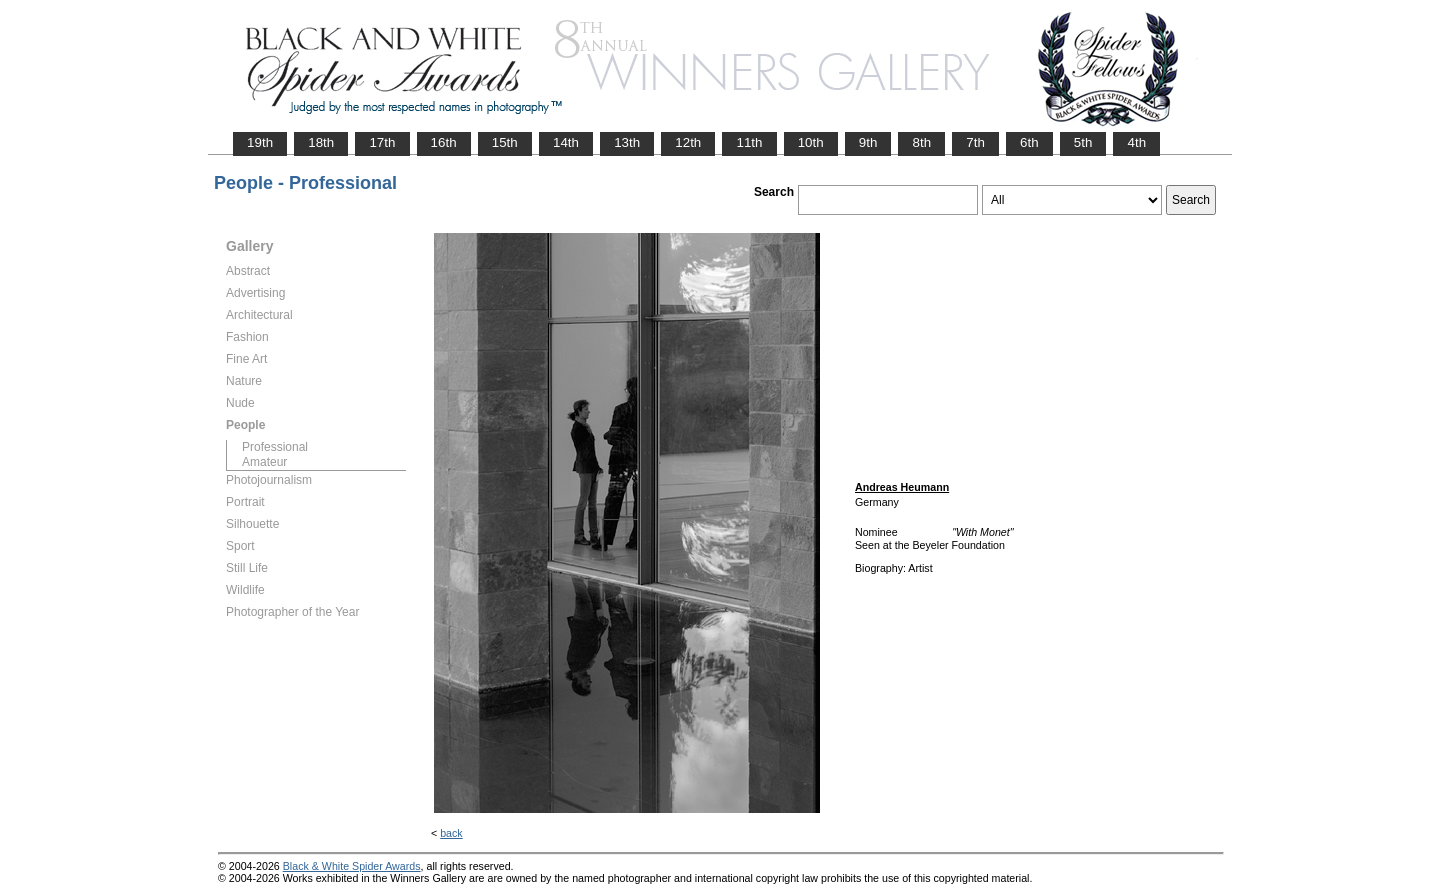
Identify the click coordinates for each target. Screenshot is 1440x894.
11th (749, 142)
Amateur (264, 462)
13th (627, 142)
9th (868, 142)
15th (505, 142)
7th (975, 142)
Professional (275, 447)
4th (1136, 142)
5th (1083, 142)
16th (444, 142)
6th (1029, 142)
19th (260, 142)
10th (811, 142)
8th (921, 142)
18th (321, 142)
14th (566, 142)
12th (688, 142)
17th (382, 142)
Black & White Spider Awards (352, 866)
